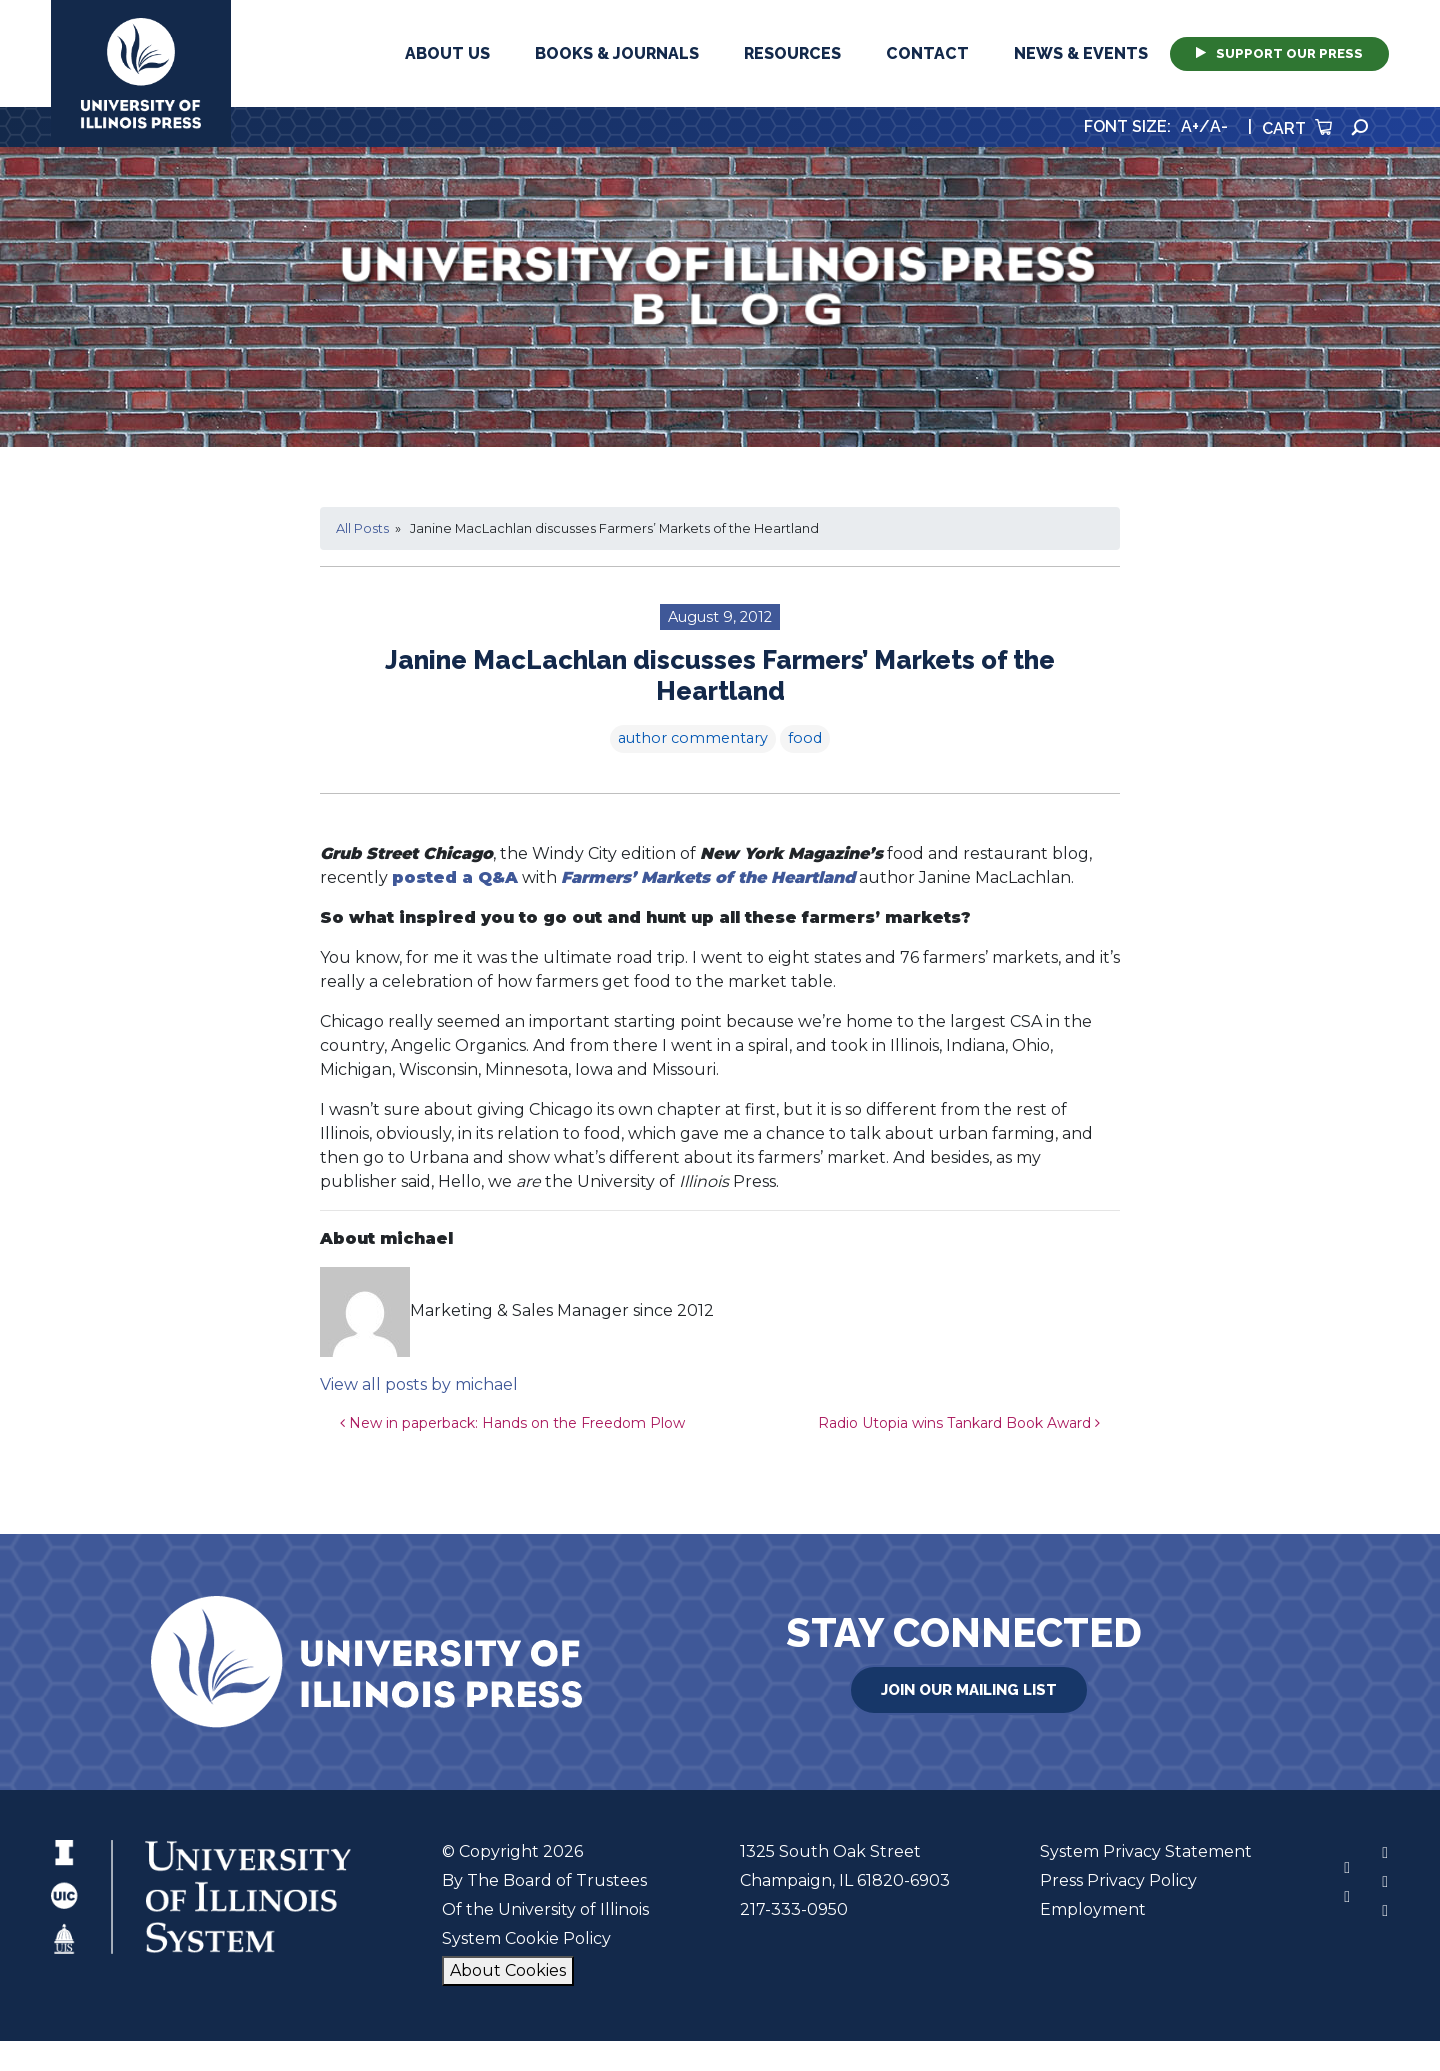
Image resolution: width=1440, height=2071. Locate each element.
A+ (1190, 126)
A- (1219, 126)
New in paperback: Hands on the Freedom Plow (512, 1423)
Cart (1297, 128)
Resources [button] (792, 53)
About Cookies (508, 1970)
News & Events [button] (1081, 53)
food (805, 738)
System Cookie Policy (526, 1938)
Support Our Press (1279, 53)
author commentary (693, 738)
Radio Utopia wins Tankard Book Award (959, 1423)
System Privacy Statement (1146, 1851)
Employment (1093, 1909)
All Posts (362, 528)
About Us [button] (447, 53)
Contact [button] (927, 53)
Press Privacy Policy (1118, 1880)
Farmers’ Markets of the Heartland (708, 877)
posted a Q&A (455, 877)
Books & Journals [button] (617, 53)
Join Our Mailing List (969, 1690)
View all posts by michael (419, 1384)
